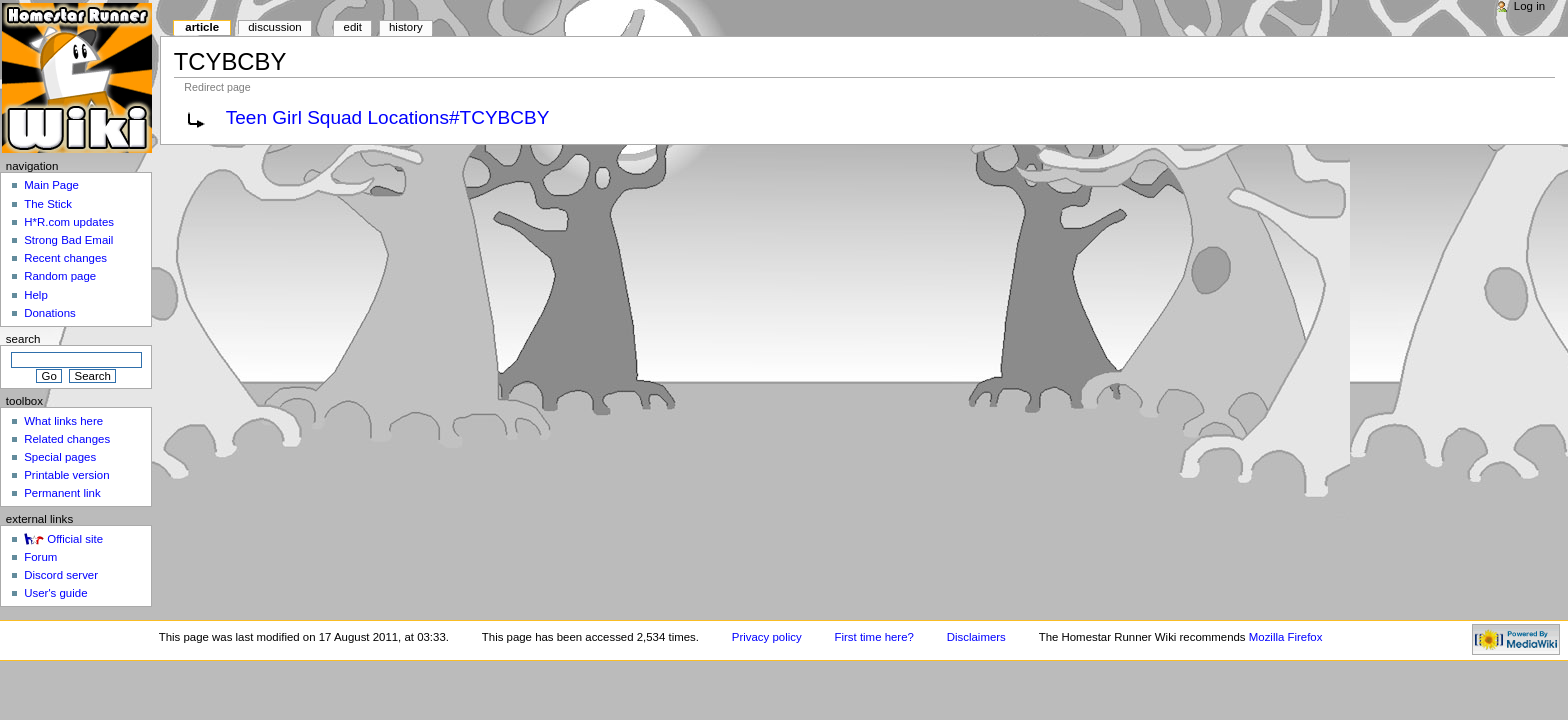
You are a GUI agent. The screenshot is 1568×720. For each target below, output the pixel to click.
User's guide (55, 593)
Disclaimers (976, 637)
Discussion (274, 27)
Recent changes (65, 258)
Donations (50, 313)
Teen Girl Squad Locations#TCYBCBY (388, 117)
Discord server (61, 575)
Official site (75, 539)
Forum (40, 557)
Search (23, 339)
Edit (353, 27)
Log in (1529, 6)
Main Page (51, 185)
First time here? (874, 637)
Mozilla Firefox (1286, 637)
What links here (63, 421)
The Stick (48, 204)
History (406, 27)
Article (202, 27)
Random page (60, 276)
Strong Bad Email (68, 240)
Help (36, 295)
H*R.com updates (69, 222)
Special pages (60, 457)
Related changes (67, 439)
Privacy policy (767, 637)
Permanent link (62, 493)
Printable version (66, 475)
